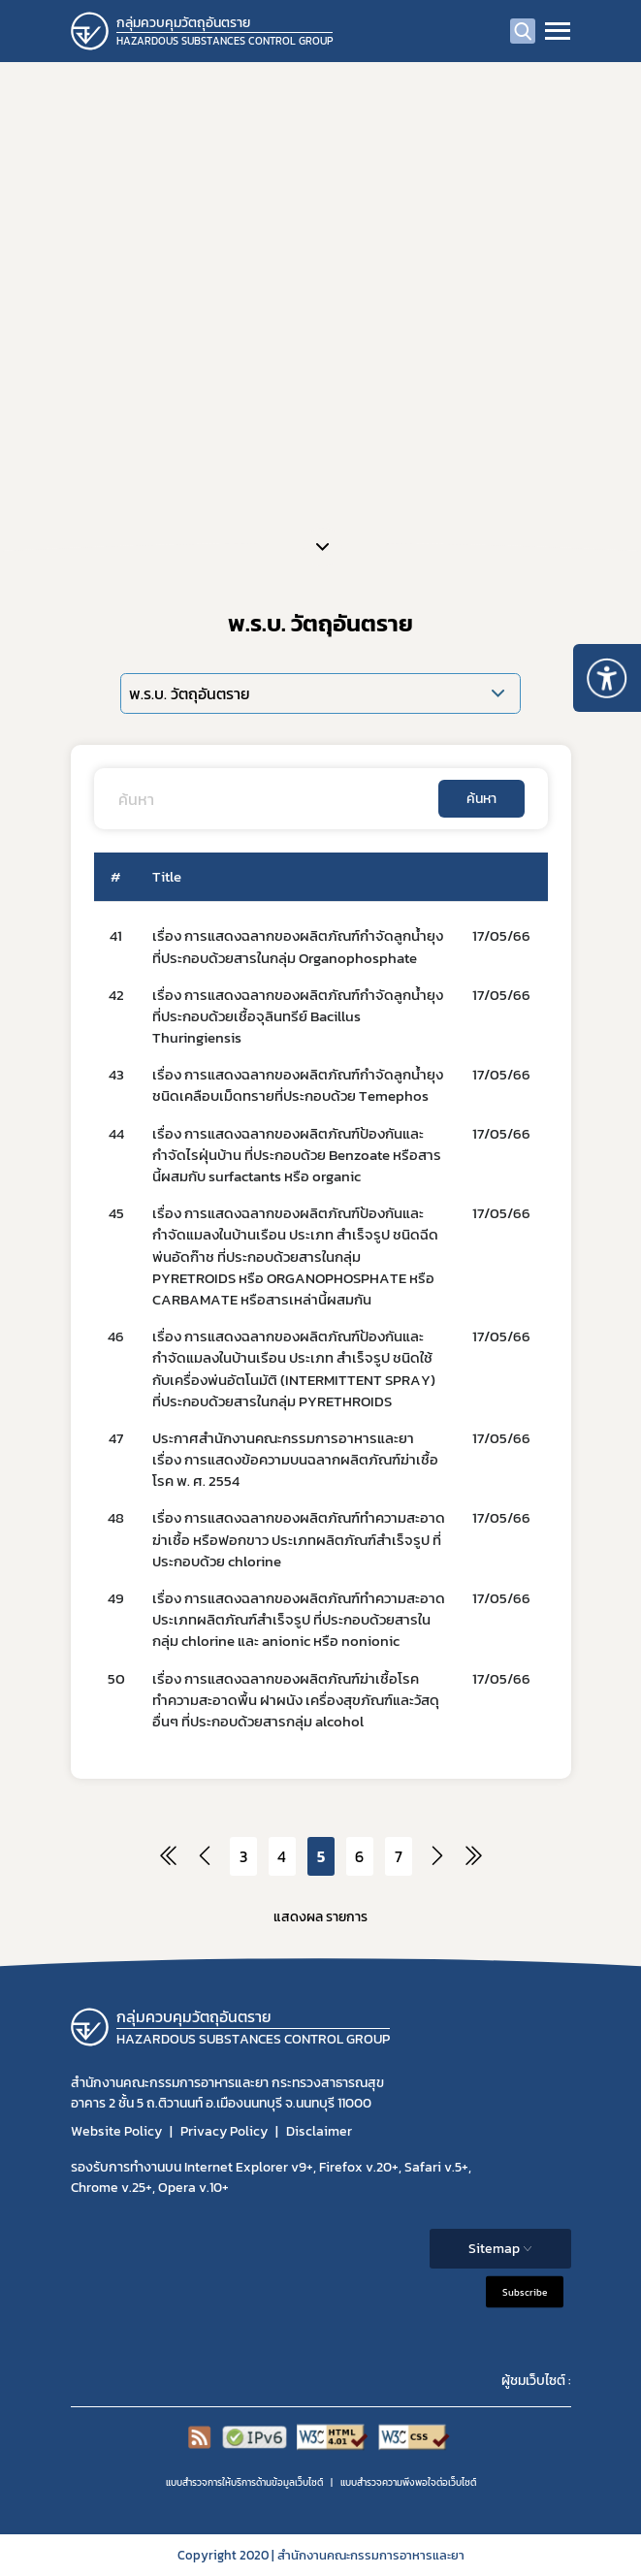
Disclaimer (319, 2131)
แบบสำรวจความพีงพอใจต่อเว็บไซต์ (408, 2482)
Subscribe (524, 2292)
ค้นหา (481, 799)
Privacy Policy (224, 2131)
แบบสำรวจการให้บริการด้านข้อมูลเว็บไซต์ (244, 2482)
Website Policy (116, 2131)
